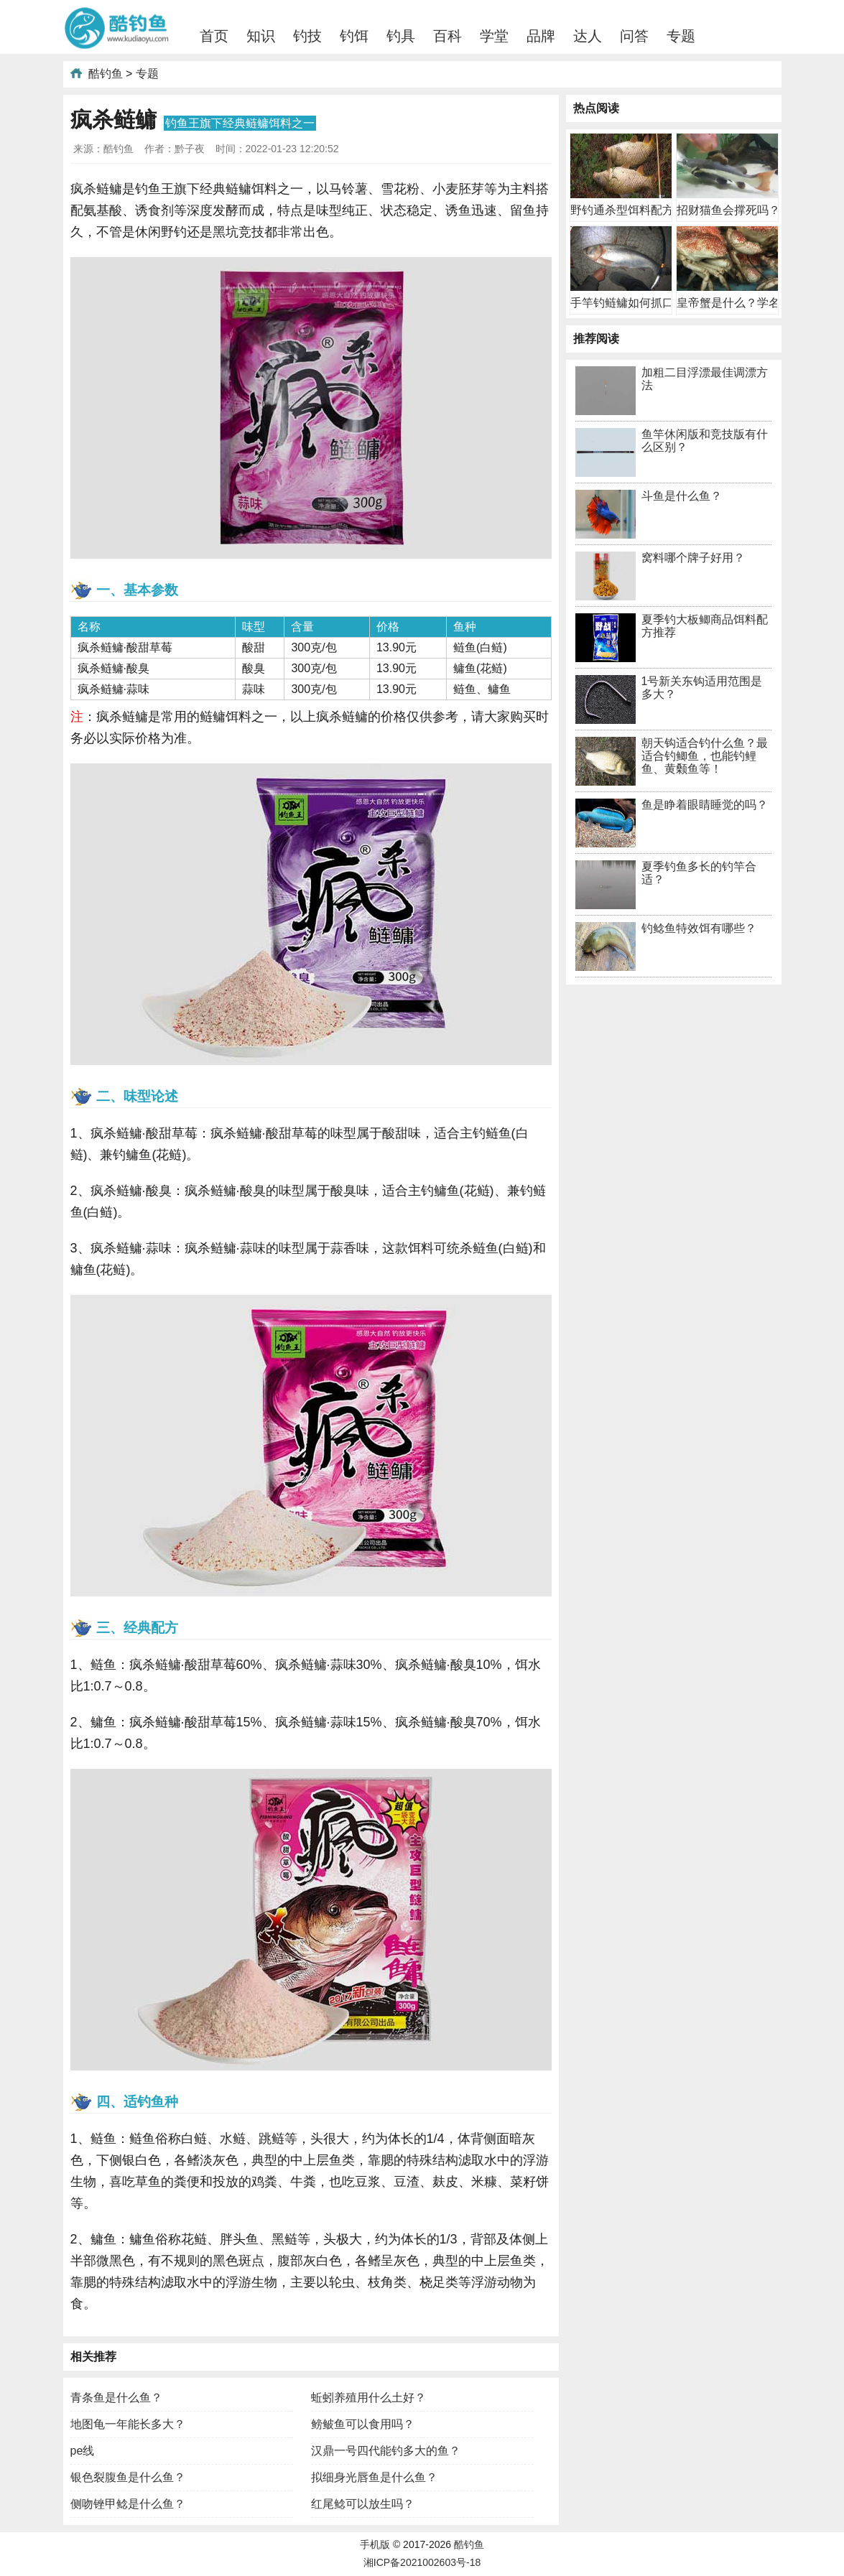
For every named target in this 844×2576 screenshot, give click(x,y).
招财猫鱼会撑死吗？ (728, 210)
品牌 (541, 36)
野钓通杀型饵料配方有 (627, 210)
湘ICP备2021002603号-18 (422, 2562)
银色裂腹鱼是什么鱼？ (127, 2477)
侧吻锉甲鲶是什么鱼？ (127, 2504)
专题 (681, 36)
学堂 (494, 36)
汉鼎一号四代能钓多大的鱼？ (385, 2451)
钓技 (307, 36)
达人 (587, 36)
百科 (447, 36)
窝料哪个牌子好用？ (693, 558)
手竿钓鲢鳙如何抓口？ (627, 303)
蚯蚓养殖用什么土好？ (368, 2397)
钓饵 (354, 36)
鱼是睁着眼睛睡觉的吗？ (704, 805)
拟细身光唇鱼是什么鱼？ (374, 2477)
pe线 (82, 2451)
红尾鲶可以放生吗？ (362, 2504)
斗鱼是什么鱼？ (681, 496)
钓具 (400, 36)
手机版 (375, 2544)
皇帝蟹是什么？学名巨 (734, 303)
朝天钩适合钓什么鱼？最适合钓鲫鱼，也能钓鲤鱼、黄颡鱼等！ (704, 756)
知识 (260, 36)
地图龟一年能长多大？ (127, 2424)
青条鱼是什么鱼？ (116, 2397)
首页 (214, 36)
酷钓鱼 (105, 74)
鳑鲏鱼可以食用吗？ (362, 2424)
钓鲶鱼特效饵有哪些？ (698, 928)
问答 (634, 36)
